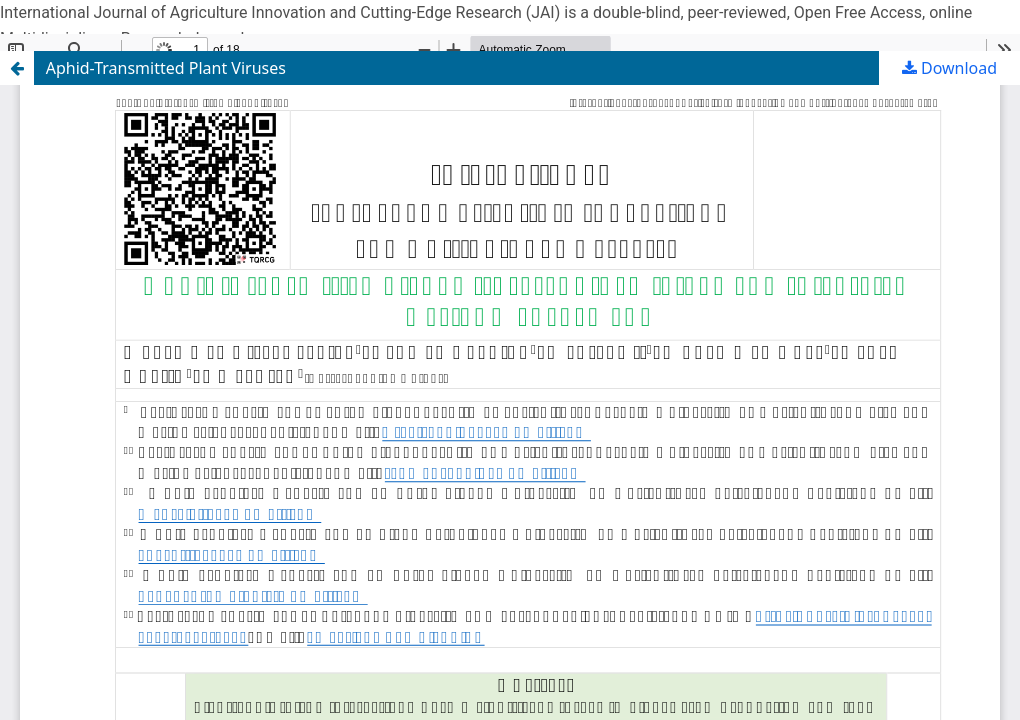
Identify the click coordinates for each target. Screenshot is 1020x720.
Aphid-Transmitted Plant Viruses (166, 68)
